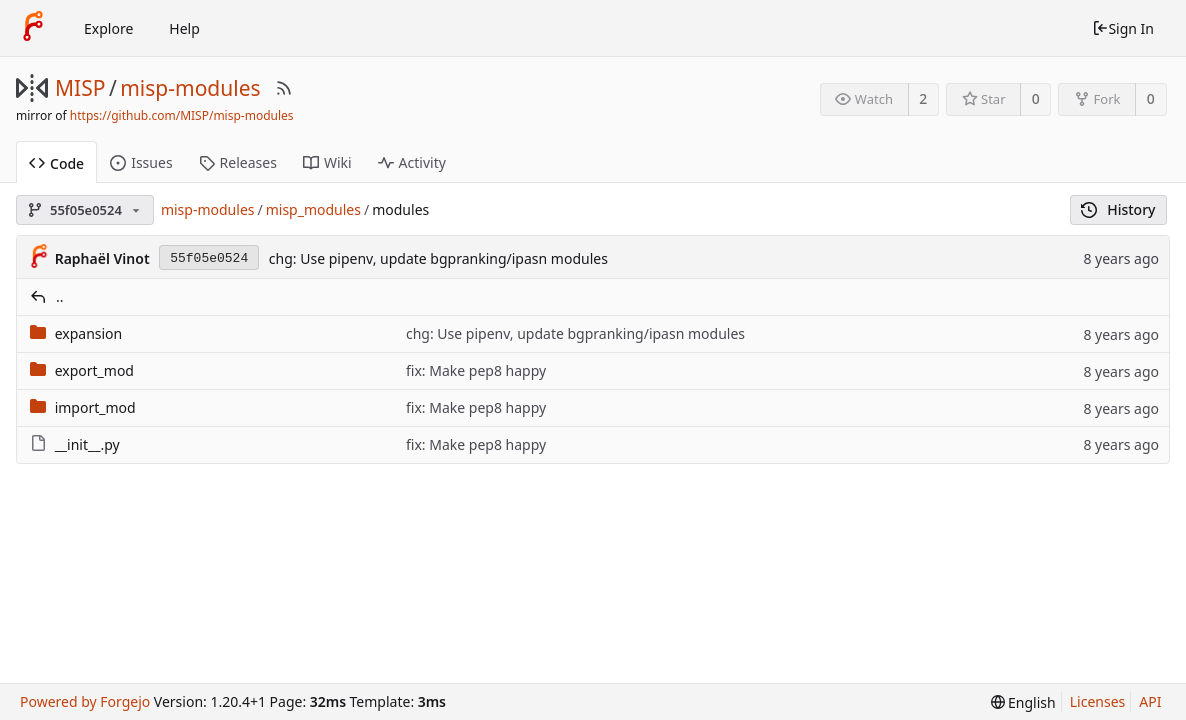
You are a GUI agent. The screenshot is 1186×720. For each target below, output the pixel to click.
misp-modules (190, 88)
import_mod (95, 407)
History (1118, 209)
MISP (80, 88)
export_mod (94, 370)
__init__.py (87, 444)
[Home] (33, 28)
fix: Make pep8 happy (476, 370)
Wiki (327, 162)
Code (56, 163)
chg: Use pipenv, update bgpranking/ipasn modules (438, 258)
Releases (238, 162)
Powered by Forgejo (85, 701)
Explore (108, 28)
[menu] (1023, 702)
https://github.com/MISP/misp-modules (182, 115)
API (1150, 701)
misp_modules (313, 209)
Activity (412, 162)
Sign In (1123, 28)
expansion (89, 333)
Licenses (1098, 701)
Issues (141, 162)
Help (184, 28)
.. (60, 296)
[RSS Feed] (284, 88)
